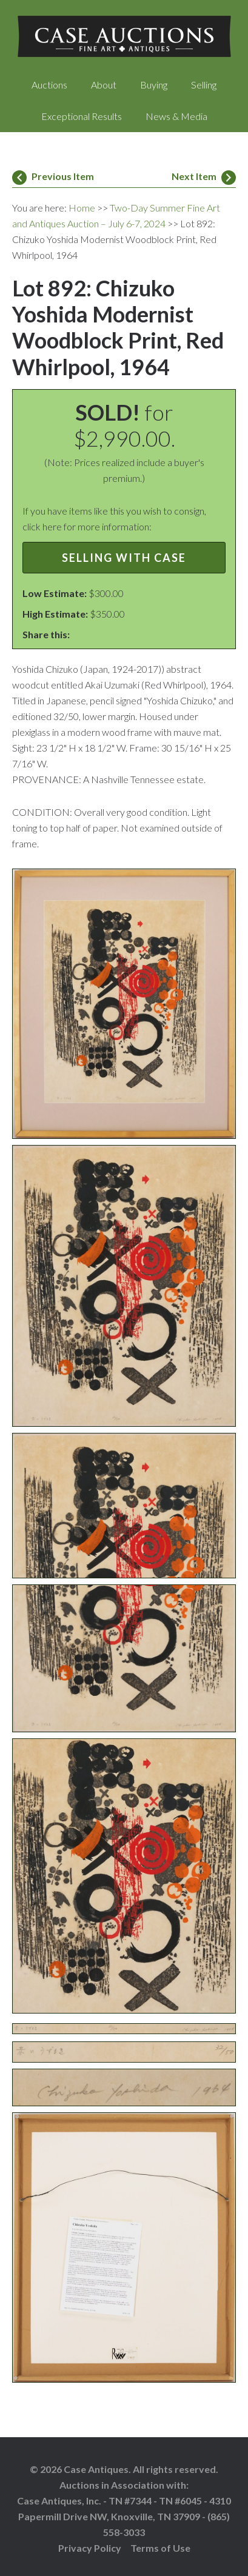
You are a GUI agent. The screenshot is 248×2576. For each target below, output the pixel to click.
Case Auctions (123, 36)
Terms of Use (160, 2548)
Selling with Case (124, 557)
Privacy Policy (89, 2548)
